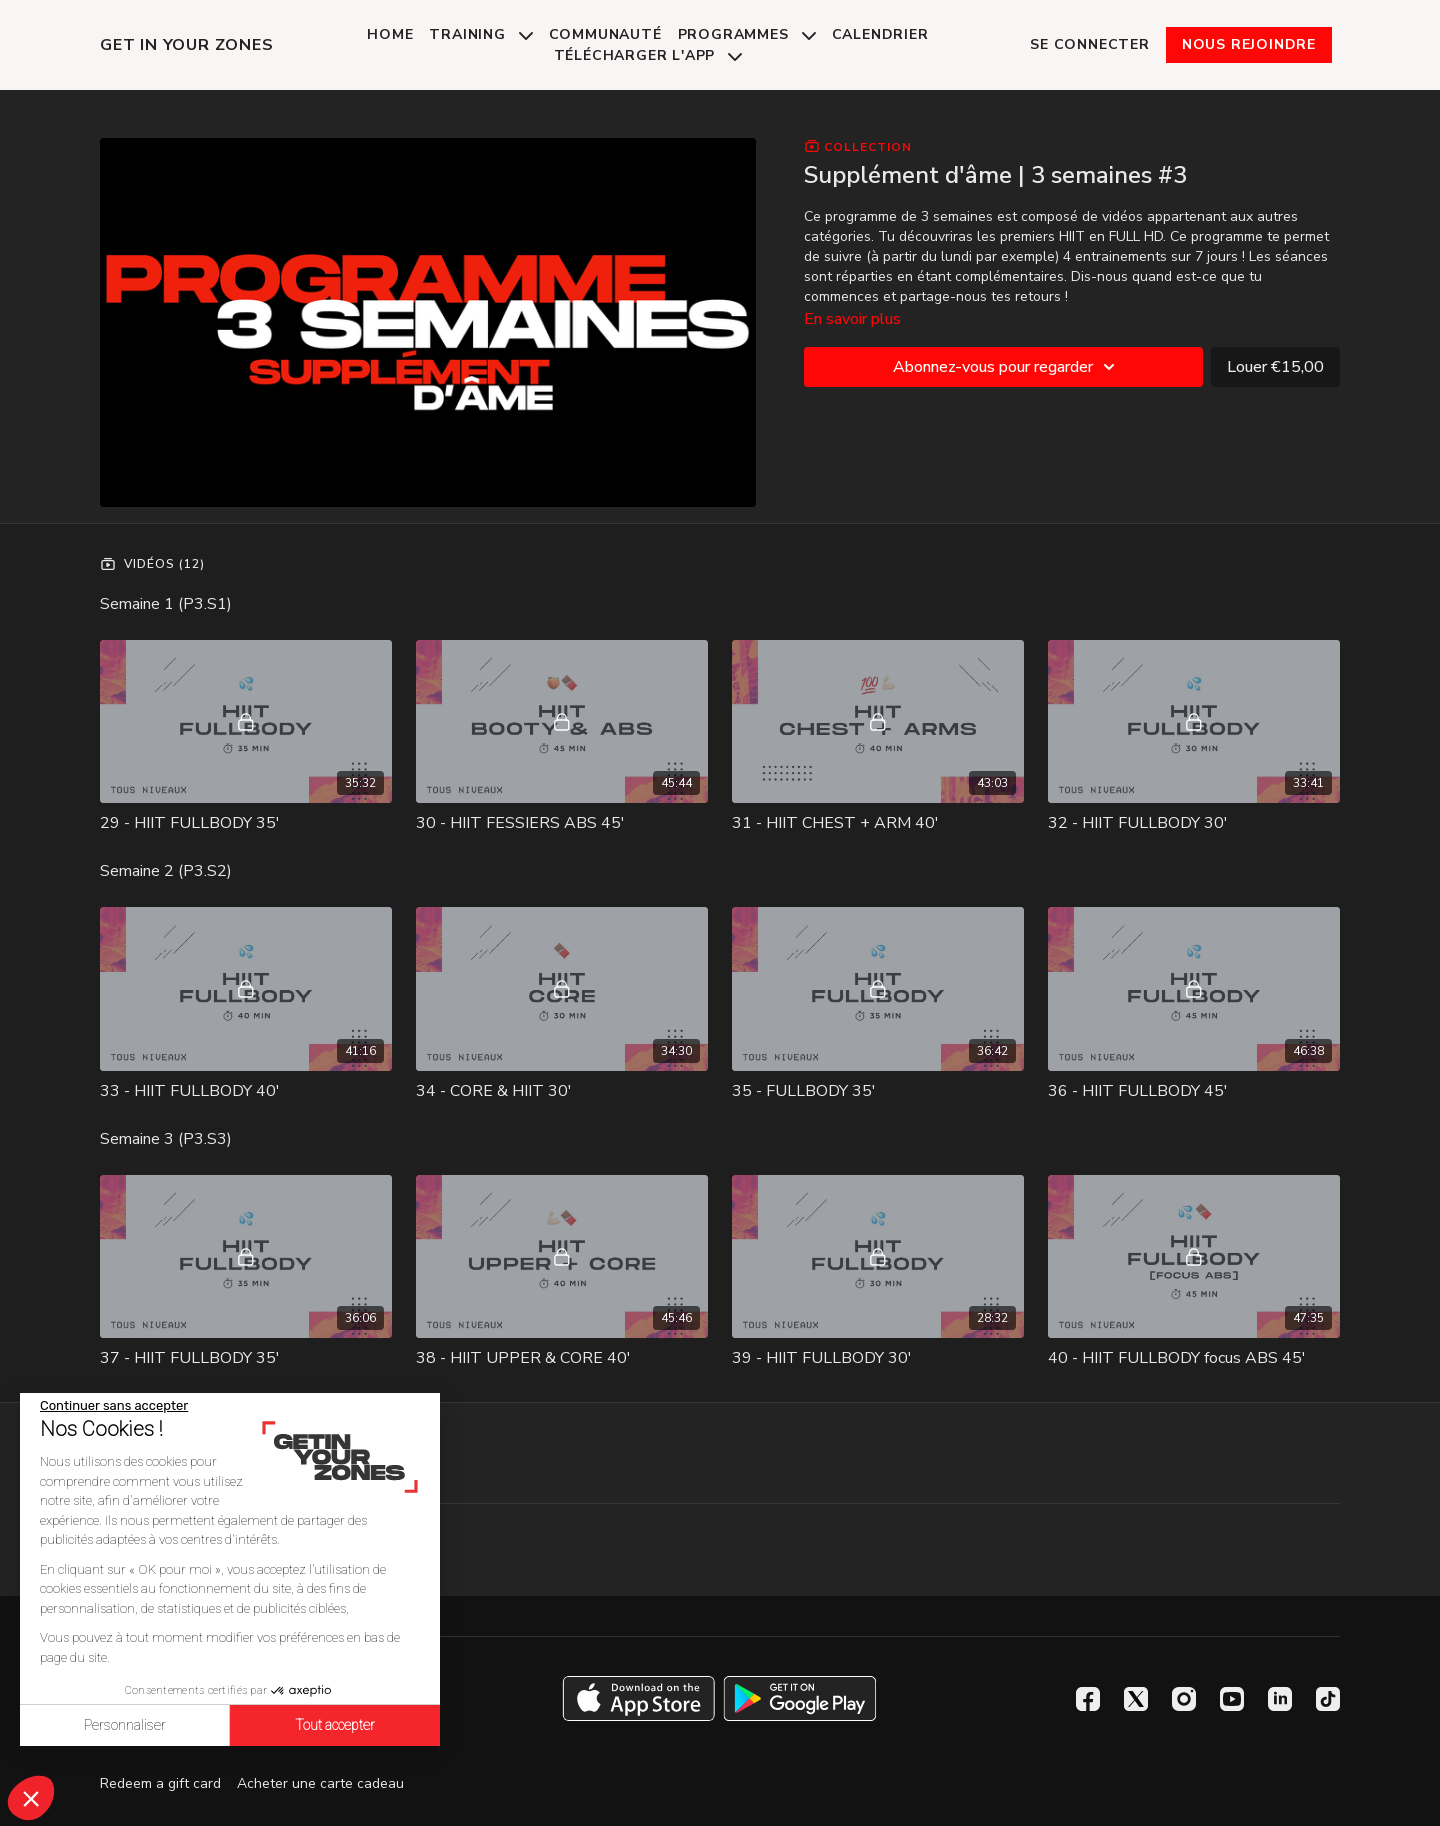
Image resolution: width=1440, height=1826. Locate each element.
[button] (31, 1798)
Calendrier (880, 34)
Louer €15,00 (1275, 367)
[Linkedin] (1280, 1699)
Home (390, 34)
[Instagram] (1184, 1699)
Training (480, 34)
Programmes (747, 34)
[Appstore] (638, 1698)
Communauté (605, 34)
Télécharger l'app (648, 55)
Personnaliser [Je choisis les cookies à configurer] (125, 1725)
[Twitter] (1136, 1699)
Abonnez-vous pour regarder (1007, 367)
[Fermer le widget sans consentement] (114, 1406)
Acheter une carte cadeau (320, 1783)
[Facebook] (1088, 1699)
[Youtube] (1232, 1699)
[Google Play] (800, 1698)
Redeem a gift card (160, 1783)
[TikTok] (1328, 1699)
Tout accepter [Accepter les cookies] (335, 1725)
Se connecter (1090, 44)
